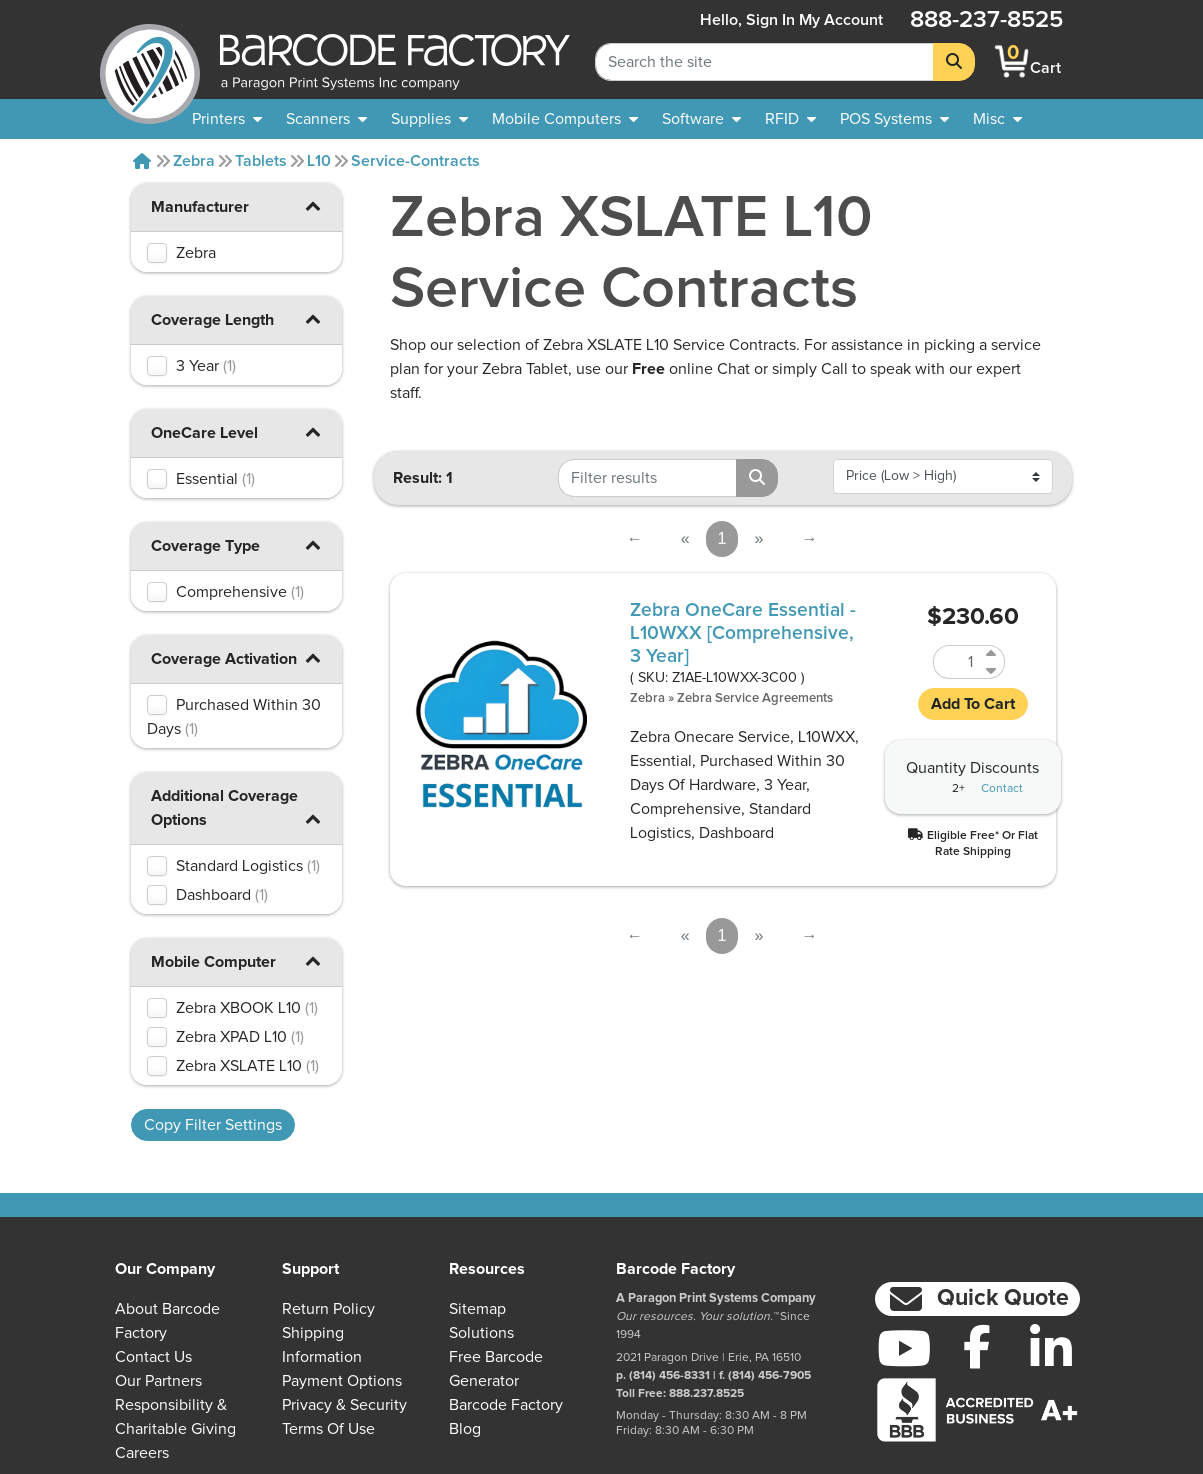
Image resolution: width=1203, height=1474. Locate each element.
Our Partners (158, 1381)
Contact (1002, 789)
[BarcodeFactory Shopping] (1012, 61)
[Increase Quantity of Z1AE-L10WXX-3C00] (992, 653)
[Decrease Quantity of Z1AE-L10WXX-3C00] (992, 670)
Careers (142, 1453)
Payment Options (342, 1381)
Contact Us (153, 1357)
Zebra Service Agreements (755, 698)
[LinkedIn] (1051, 1348)
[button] (312, 205)
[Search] (954, 62)
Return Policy (328, 1309)
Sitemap (477, 1309)
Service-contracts (415, 161)
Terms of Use (328, 1429)
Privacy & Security (344, 1405)
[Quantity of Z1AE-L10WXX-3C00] (957, 662)
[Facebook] (978, 1346)
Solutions (481, 1333)
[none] (997, 119)
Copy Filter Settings (213, 1125)
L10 (319, 161)
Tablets (261, 161)
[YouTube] (904, 1348)
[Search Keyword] (764, 62)
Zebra (194, 161)
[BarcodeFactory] (150, 61)
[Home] (142, 161)
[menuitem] (227, 119)
